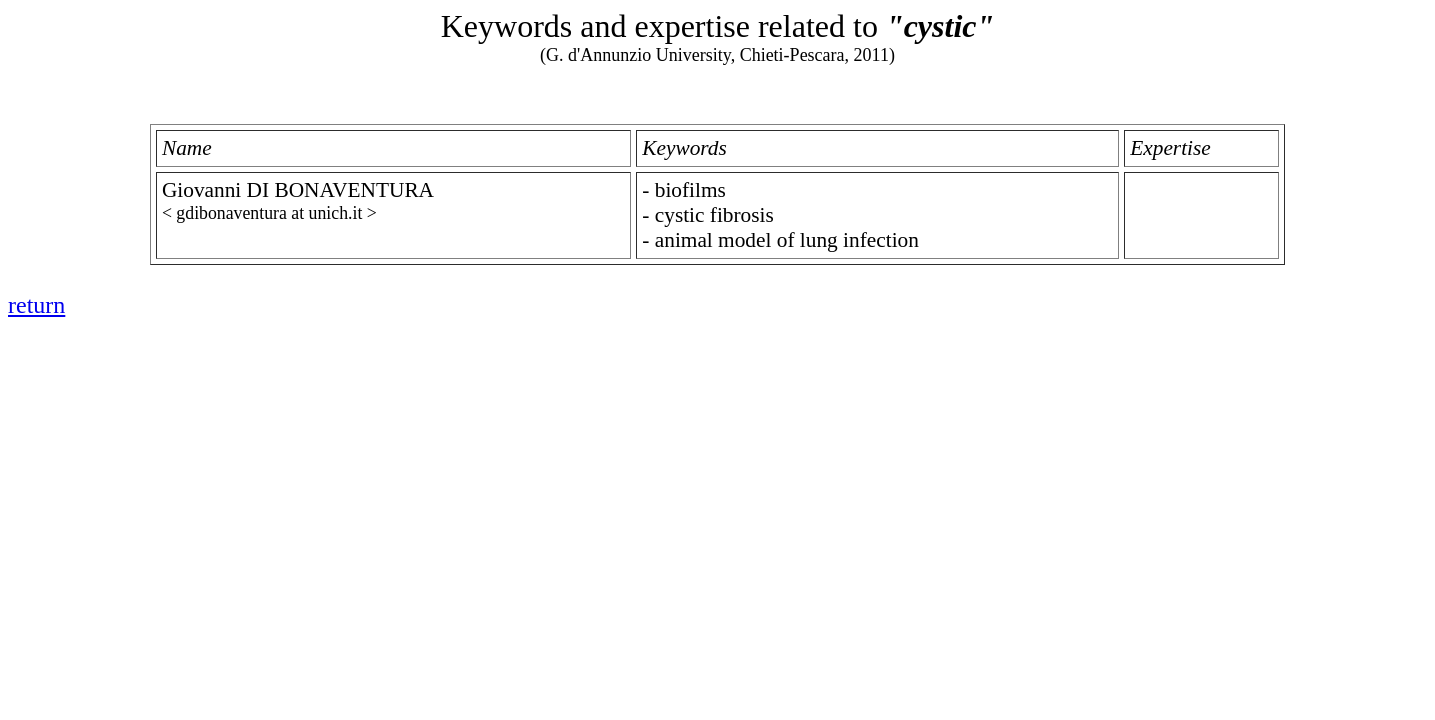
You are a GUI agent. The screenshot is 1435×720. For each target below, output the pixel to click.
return (36, 305)
